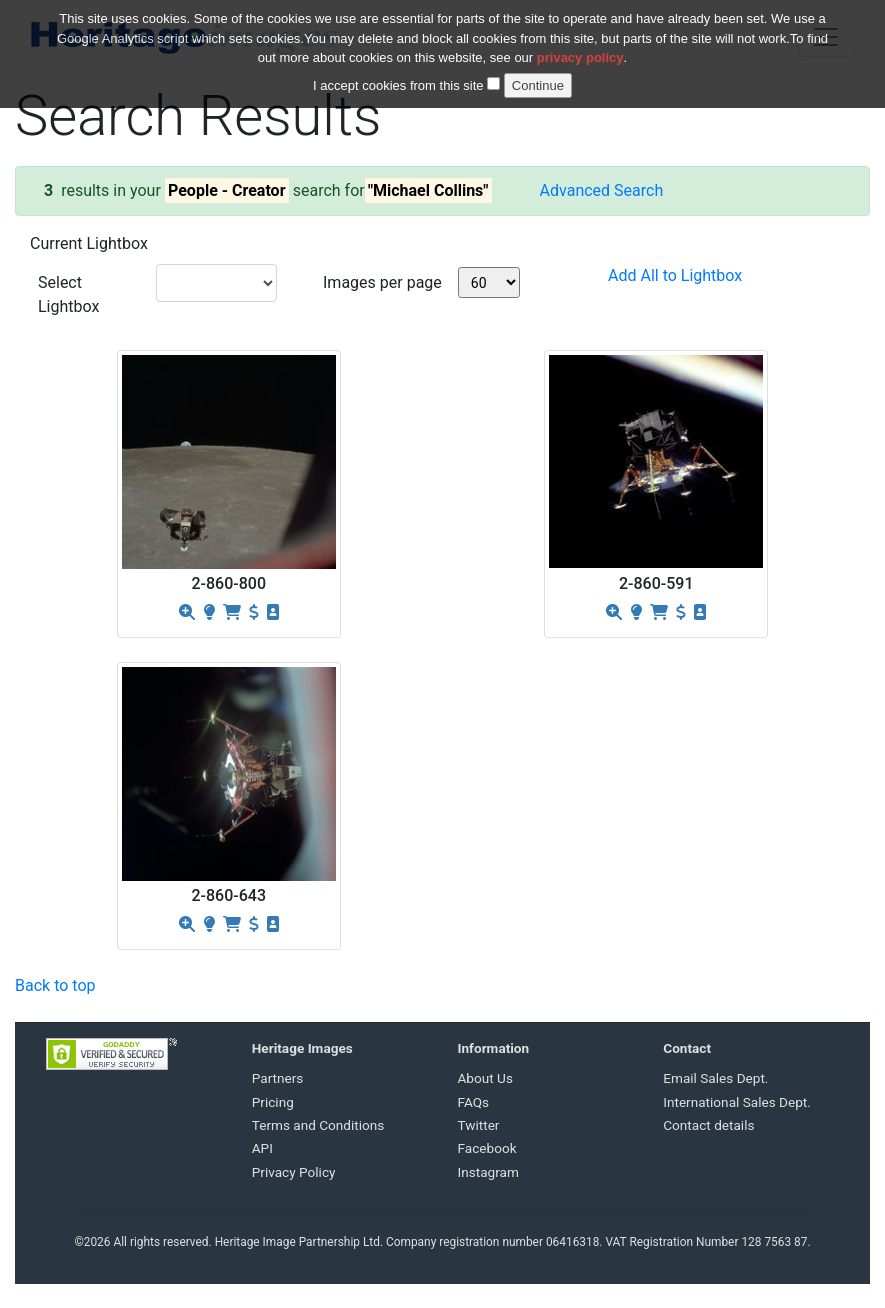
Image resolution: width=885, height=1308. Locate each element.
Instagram (488, 1172)
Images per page (382, 282)
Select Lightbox (68, 294)
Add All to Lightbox (675, 275)
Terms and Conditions (318, 1125)
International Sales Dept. (737, 1102)
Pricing (273, 1102)
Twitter (479, 1125)
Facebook (487, 1148)
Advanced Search (602, 190)
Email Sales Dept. (715, 1078)
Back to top (55, 985)
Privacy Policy (294, 1172)
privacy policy (580, 46)
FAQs (474, 1102)
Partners (278, 1078)
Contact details (708, 1125)
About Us (485, 1078)
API (262, 1148)
